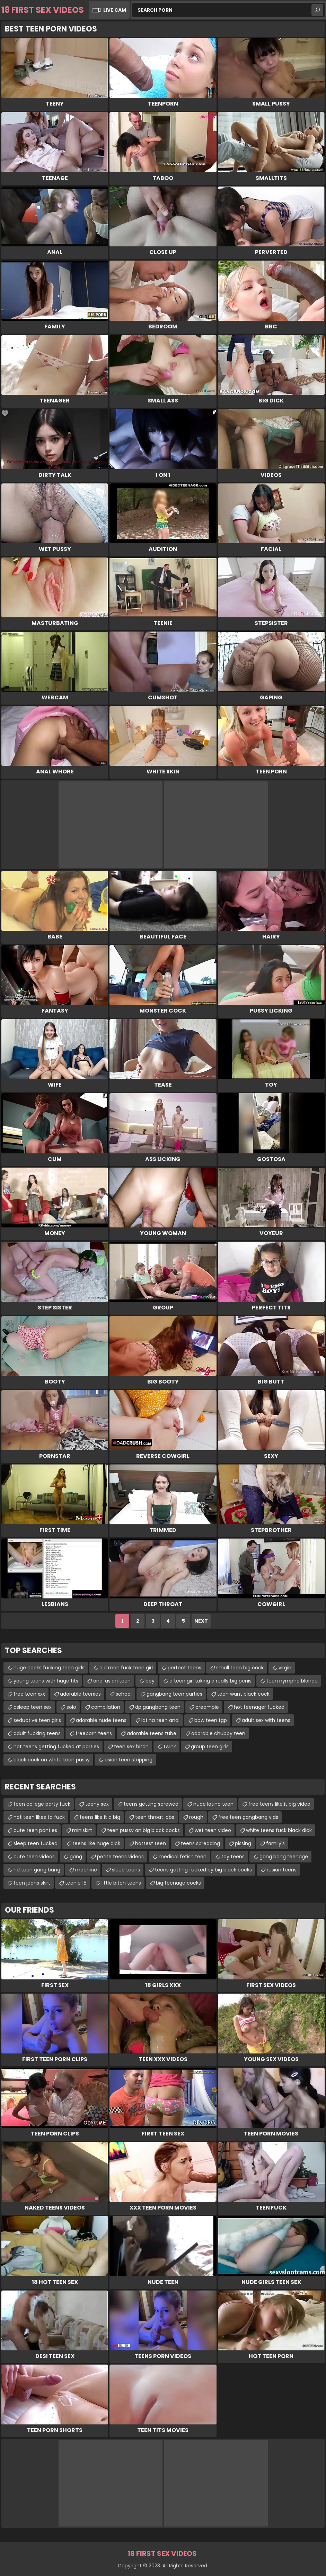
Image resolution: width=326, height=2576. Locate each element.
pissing (243, 1843)
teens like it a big (100, 1817)
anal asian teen (112, 1680)
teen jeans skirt (32, 1882)
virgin (285, 1667)
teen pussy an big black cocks (143, 1830)
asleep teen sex (33, 1707)
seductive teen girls (37, 1720)
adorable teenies (80, 1693)
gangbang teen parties (174, 1693)
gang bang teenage (283, 1856)
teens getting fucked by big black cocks (203, 1869)
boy (150, 1680)
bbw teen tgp (210, 1720)
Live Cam (114, 10)
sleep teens (126, 1869)
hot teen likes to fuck (39, 1817)
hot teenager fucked (259, 1707)
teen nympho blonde (292, 1680)
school (124, 1693)
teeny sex (97, 1804)
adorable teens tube (151, 1733)
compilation (105, 1707)
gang (76, 1856)
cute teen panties (35, 1830)
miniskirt (82, 1830)
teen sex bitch (131, 1746)
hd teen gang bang (37, 1869)
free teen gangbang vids (248, 1817)
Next (201, 1620)
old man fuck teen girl (126, 1667)
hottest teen (150, 1843)
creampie (207, 1707)
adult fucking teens (37, 1733)
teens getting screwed (151, 1804)
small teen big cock (240, 1667)
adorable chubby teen (218, 1733)
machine (86, 1869)
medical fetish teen (182, 1856)
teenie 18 (76, 1882)
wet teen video (213, 1830)
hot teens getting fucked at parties (56, 1746)
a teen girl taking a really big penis (210, 1680)
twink (170, 1746)
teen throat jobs (154, 1817)
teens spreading (200, 1843)
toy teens (233, 1856)
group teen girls (210, 1746)
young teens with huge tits (46, 1680)
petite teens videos (120, 1856)
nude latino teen (213, 1804)
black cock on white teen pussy (52, 1759)
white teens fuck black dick (279, 1830)
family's (275, 1843)
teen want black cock (243, 1693)
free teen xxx (29, 1693)
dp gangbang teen (157, 1707)
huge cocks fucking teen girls (49, 1667)
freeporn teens (94, 1733)
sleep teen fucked (36, 1843)
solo (71, 1707)
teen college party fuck (42, 1804)
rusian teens (282, 1869)
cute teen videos (34, 1856)
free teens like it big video (279, 1804)
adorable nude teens (101, 1720)
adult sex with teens (266, 1720)
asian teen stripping (128, 1759)
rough (196, 1817)
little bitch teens (121, 1882)
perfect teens (184, 1667)
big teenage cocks (178, 1882)
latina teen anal (160, 1720)
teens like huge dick (96, 1843)
